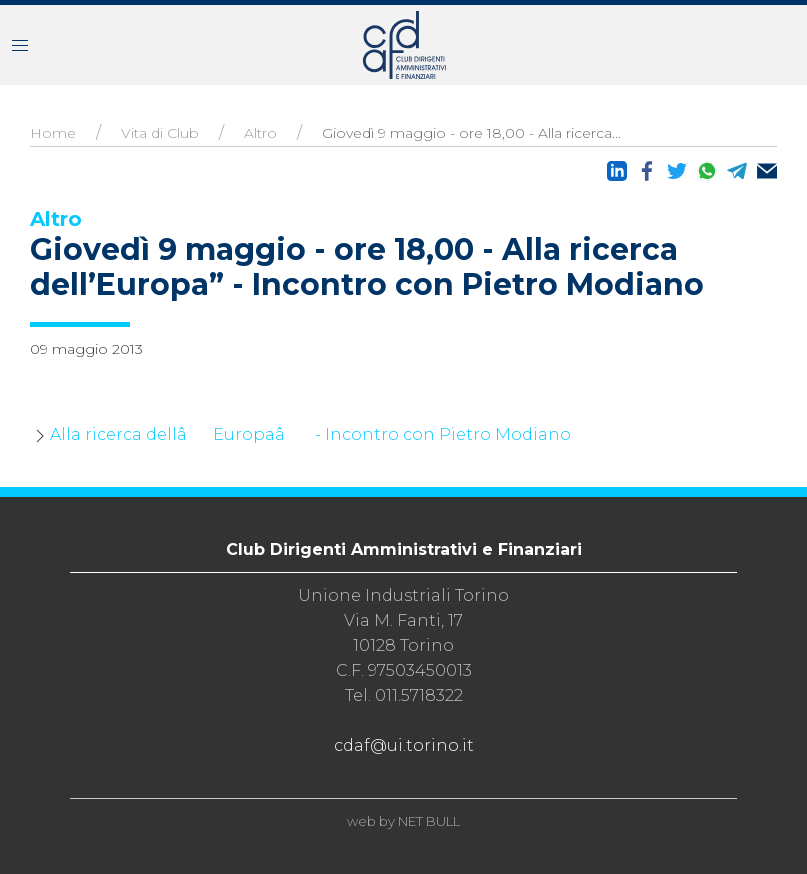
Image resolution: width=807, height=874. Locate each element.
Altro (260, 133)
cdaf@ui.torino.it (404, 745)
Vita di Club (160, 133)
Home (53, 133)
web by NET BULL (403, 821)
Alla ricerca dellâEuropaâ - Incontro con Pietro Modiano (310, 434)
